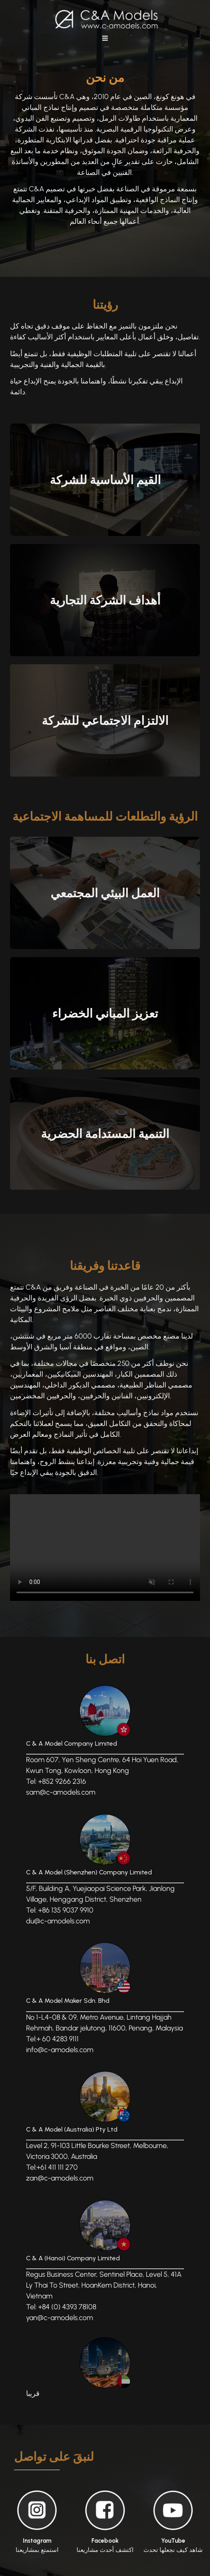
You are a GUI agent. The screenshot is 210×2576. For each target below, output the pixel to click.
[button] (105, 38)
